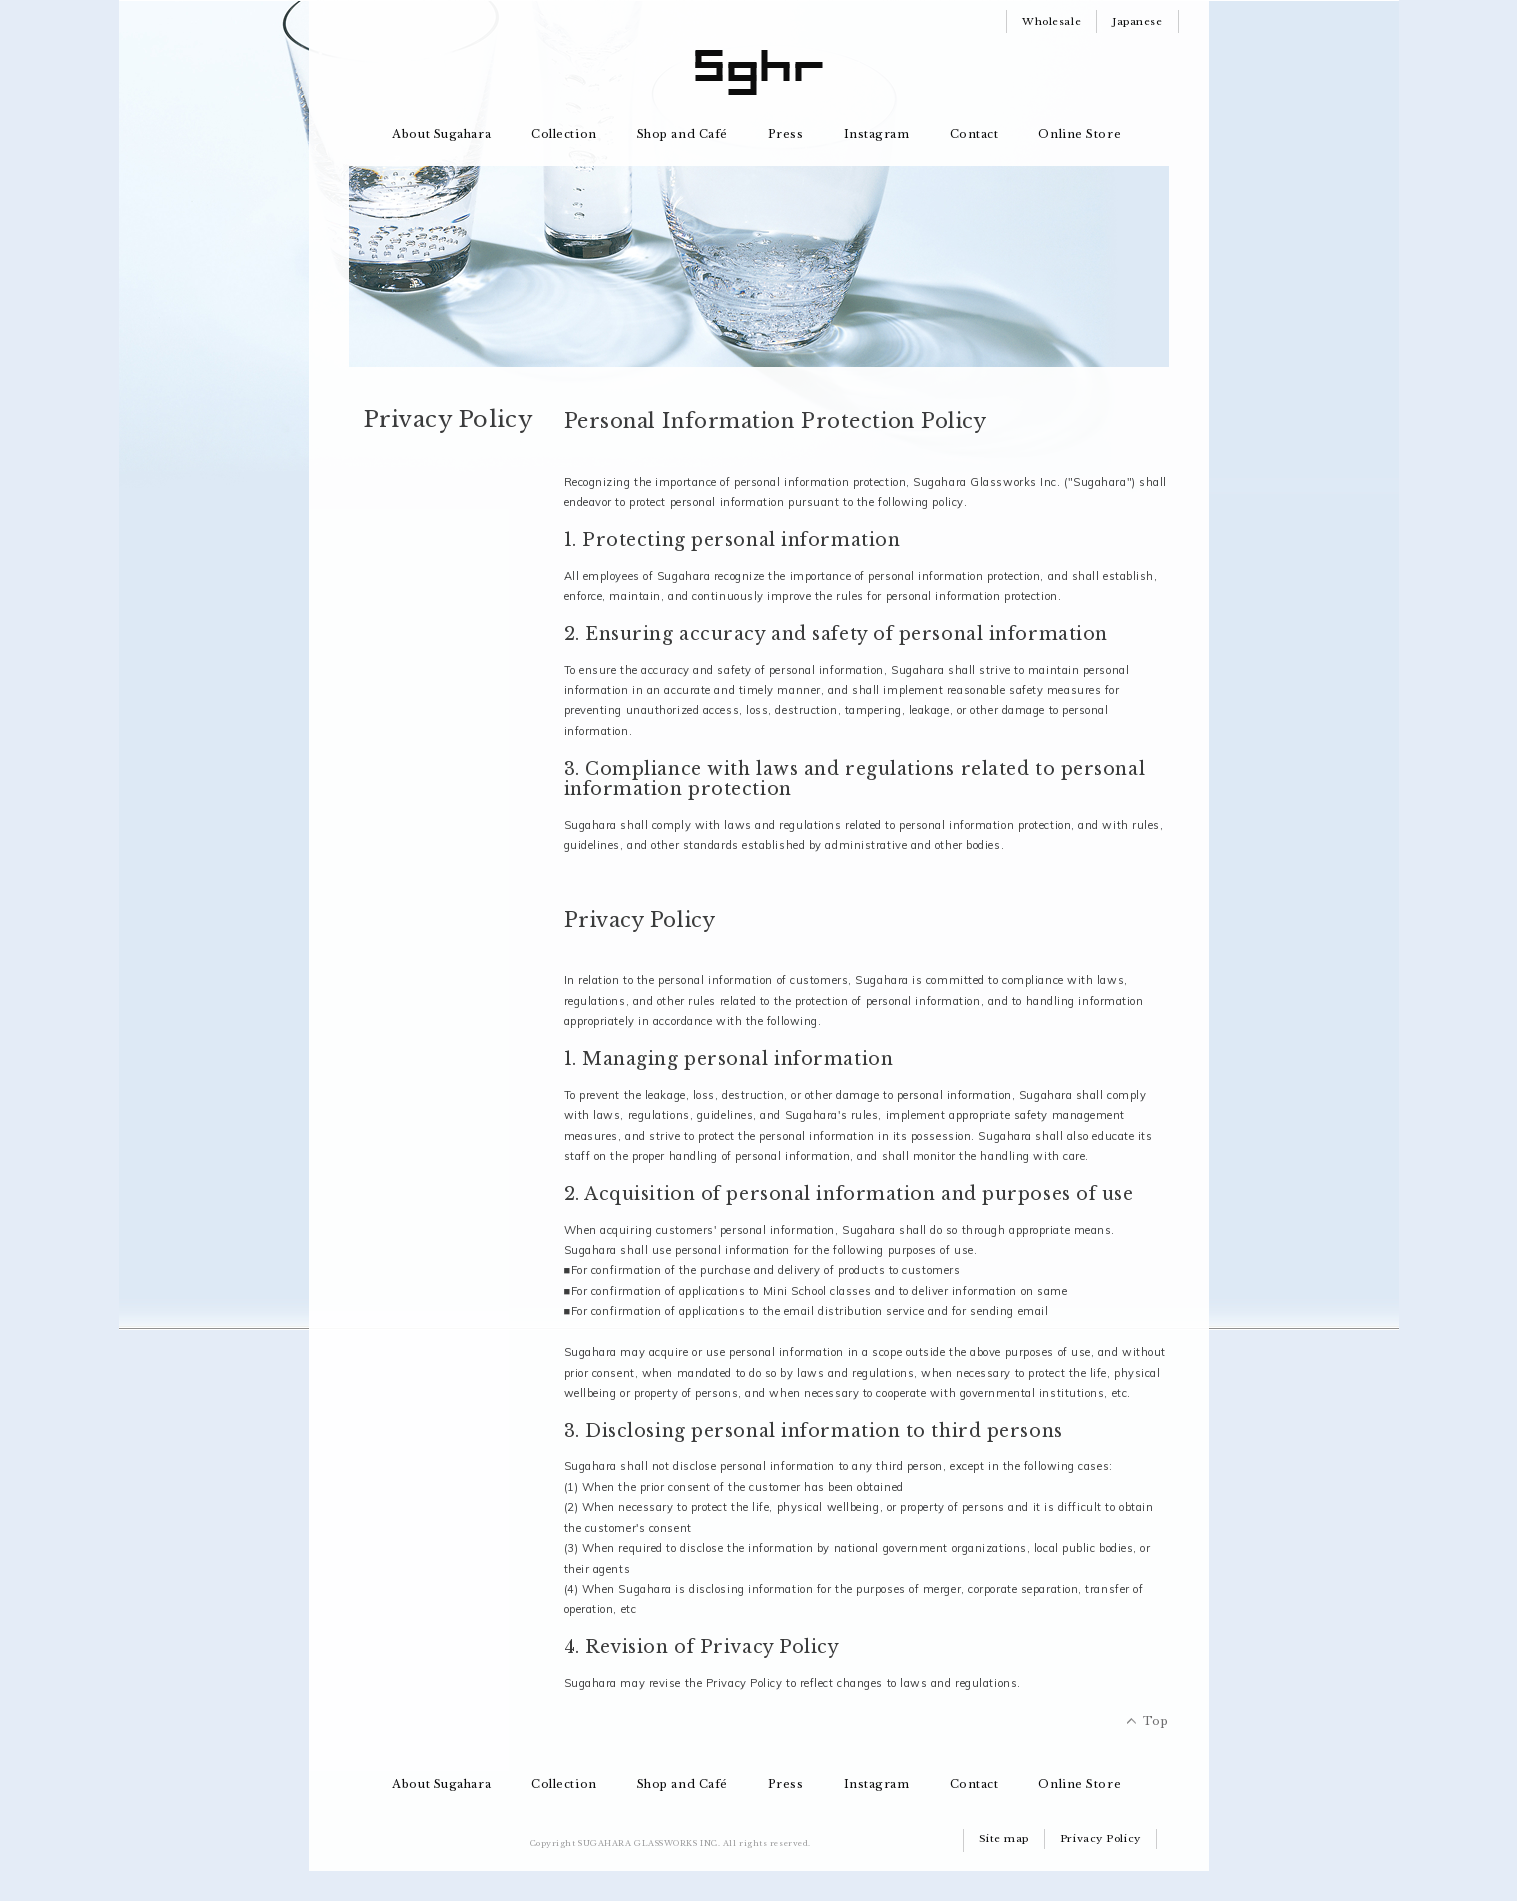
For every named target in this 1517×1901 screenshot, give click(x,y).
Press (786, 134)
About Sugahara (441, 134)
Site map (1004, 1838)
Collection (564, 134)
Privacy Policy (1100, 1838)
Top (1156, 1721)
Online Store (1079, 134)
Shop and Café (682, 134)
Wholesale (1051, 21)
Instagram (877, 134)
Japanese (1137, 21)
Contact (974, 134)
